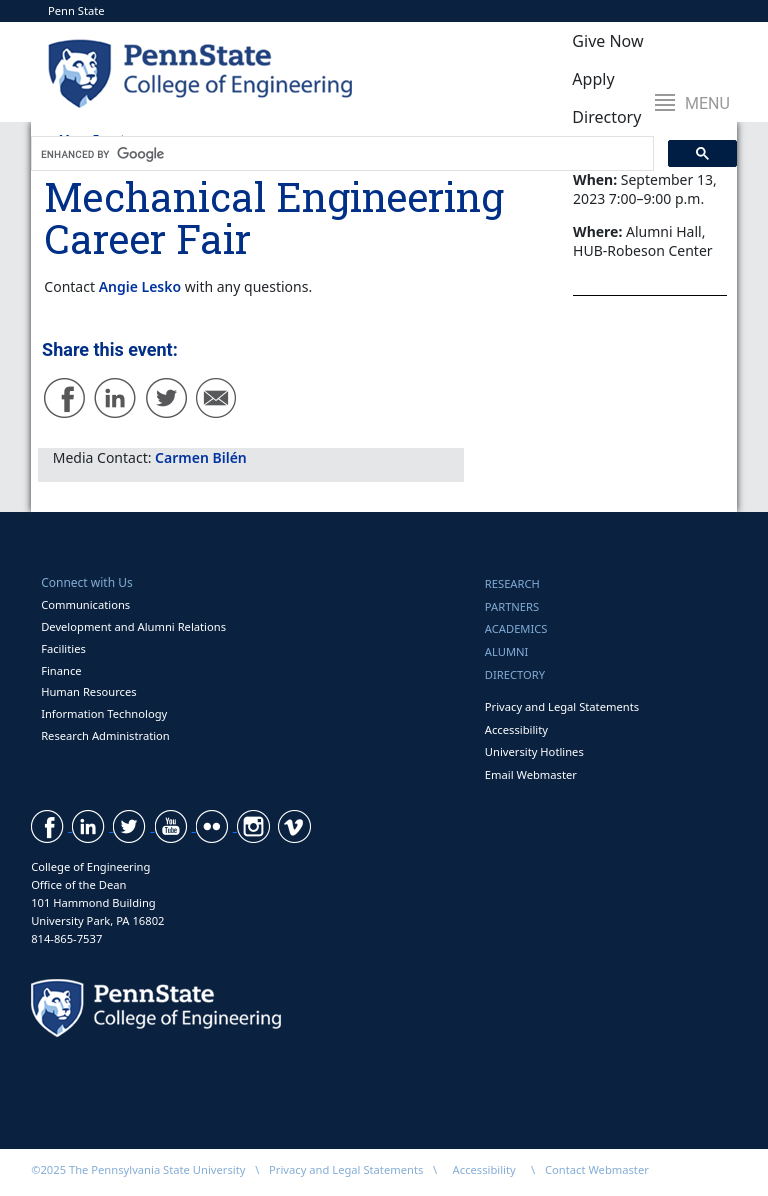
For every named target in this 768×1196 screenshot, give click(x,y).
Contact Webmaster (597, 1169)
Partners (512, 606)
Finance (61, 670)
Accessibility (516, 729)
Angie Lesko (140, 286)
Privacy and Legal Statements (562, 706)
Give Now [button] (607, 41)
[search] (340, 154)
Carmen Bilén (201, 457)
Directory (515, 674)
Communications (85, 604)
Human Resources (89, 691)
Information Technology (104, 713)
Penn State (76, 10)
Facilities (63, 648)
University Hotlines (534, 751)
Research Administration (105, 735)
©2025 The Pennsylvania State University (138, 1169)
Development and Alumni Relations (133, 626)
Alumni (507, 651)
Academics (516, 628)
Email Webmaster (531, 774)
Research (512, 583)
